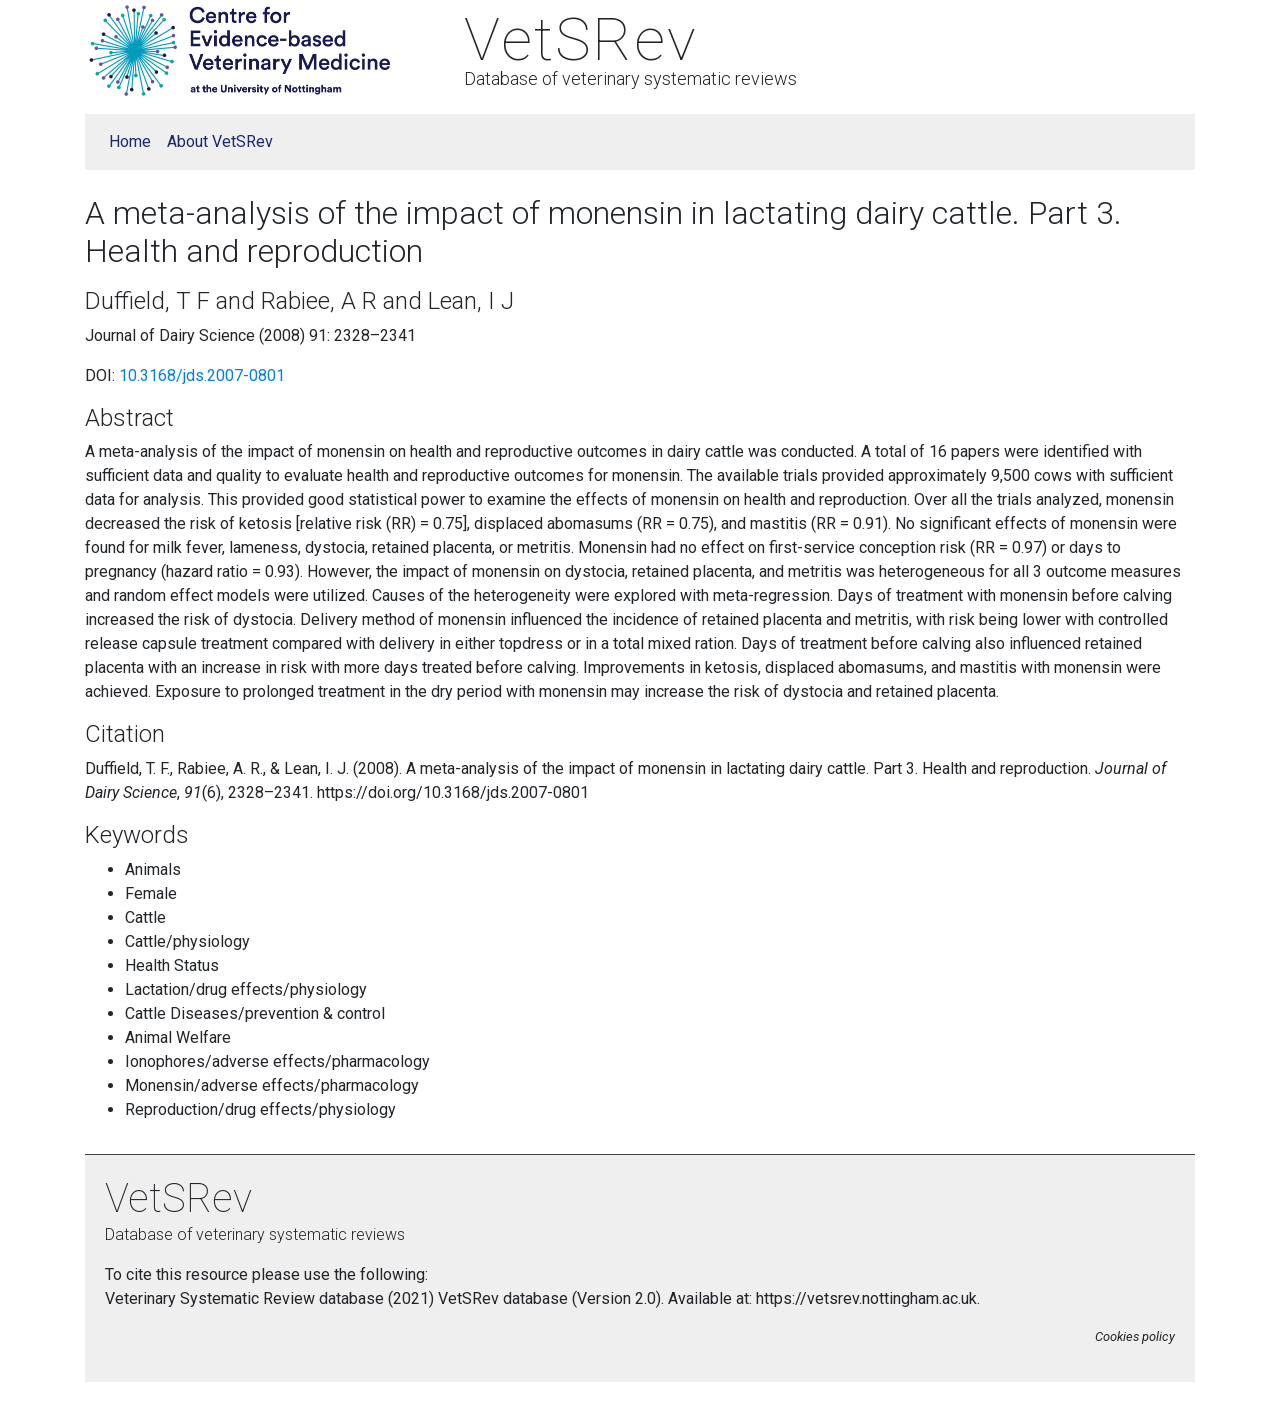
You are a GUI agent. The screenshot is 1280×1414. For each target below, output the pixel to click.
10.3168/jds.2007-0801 (202, 375)
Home (130, 141)
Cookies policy (1135, 1336)
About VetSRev (220, 141)
